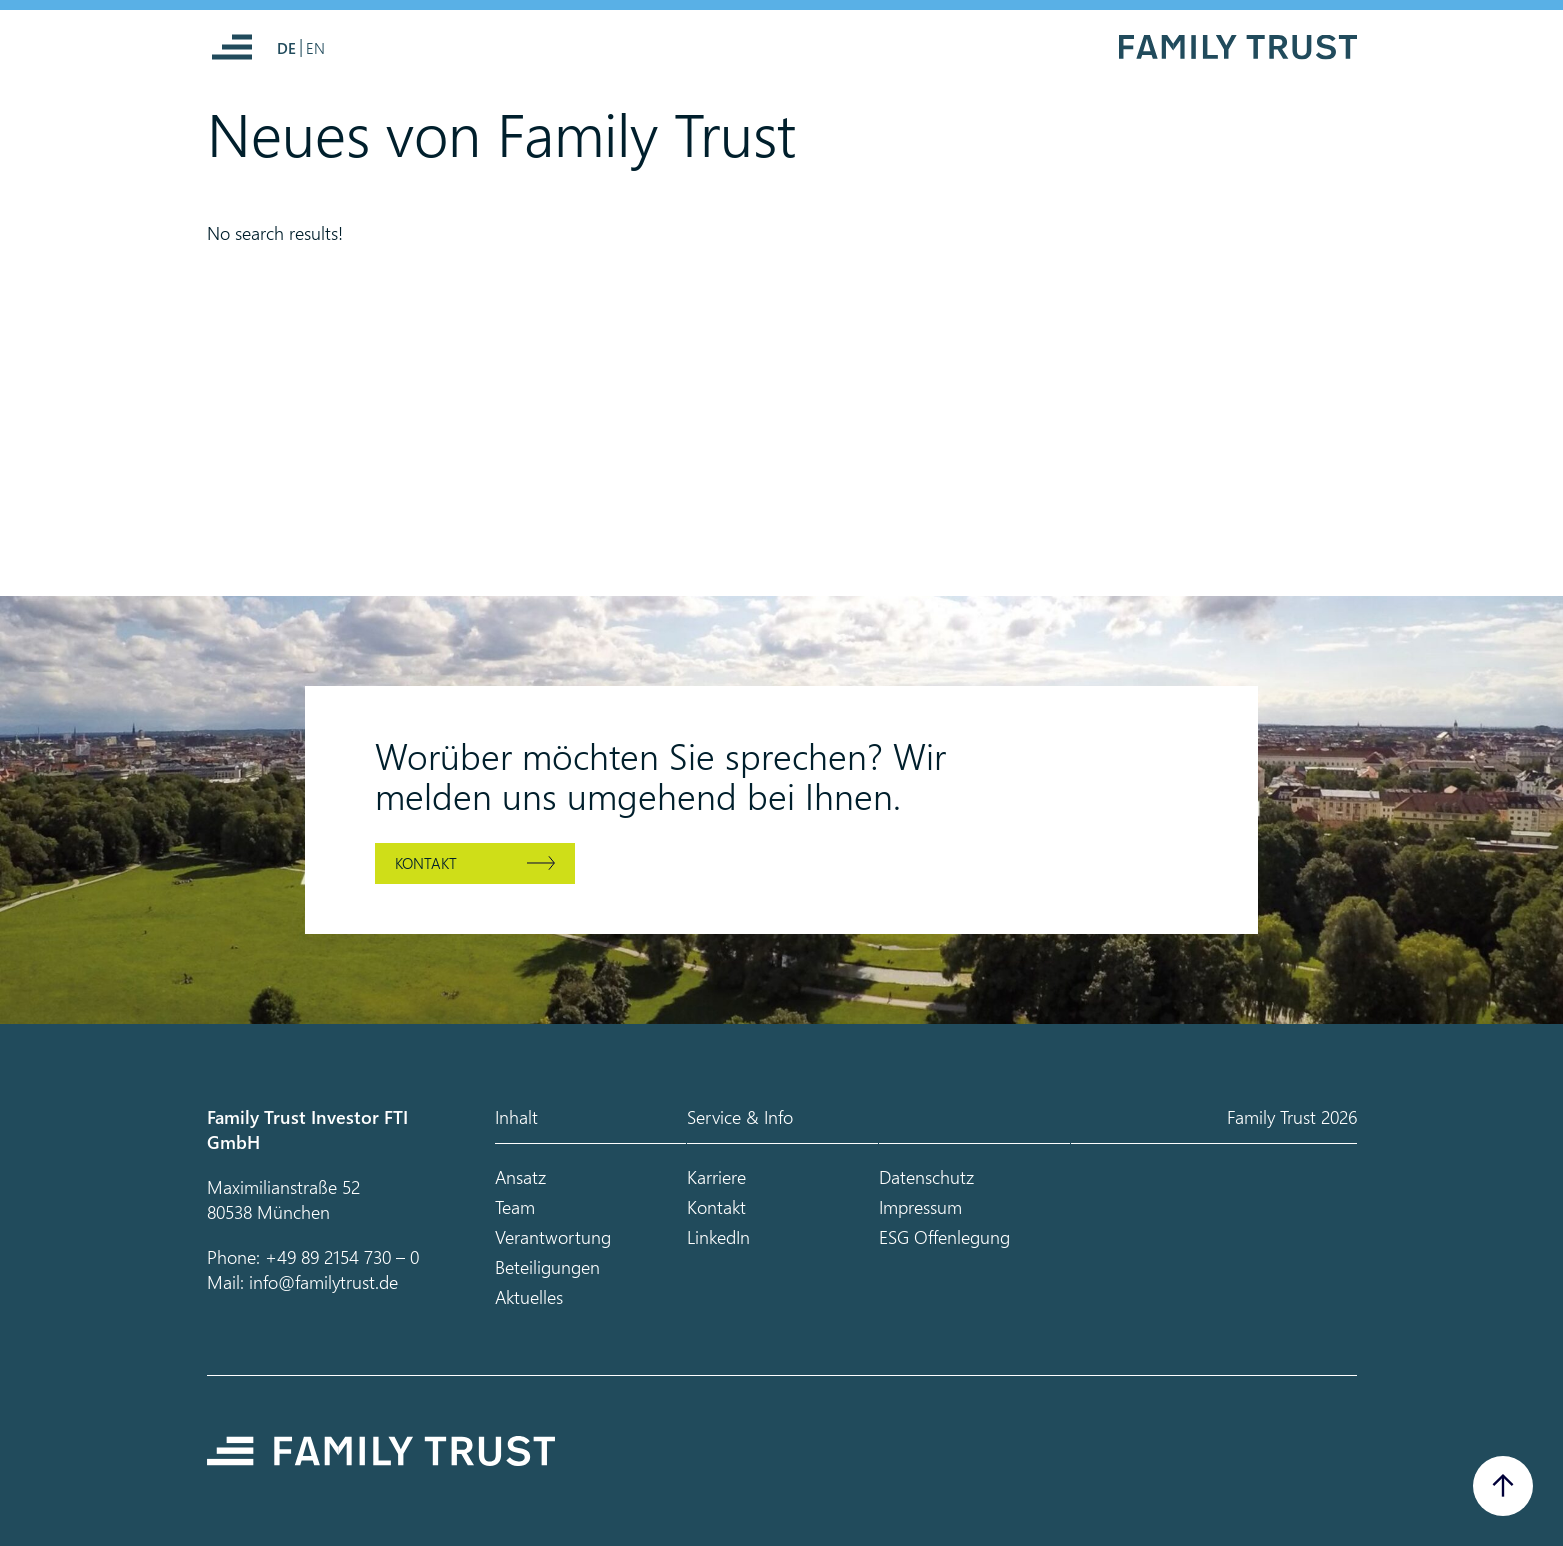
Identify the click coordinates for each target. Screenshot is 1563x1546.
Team (515, 1206)
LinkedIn (718, 1236)
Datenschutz (926, 1176)
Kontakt (426, 863)
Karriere (716, 1176)
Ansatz (520, 1176)
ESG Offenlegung (944, 1236)
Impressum (920, 1206)
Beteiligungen (547, 1266)
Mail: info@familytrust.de (302, 1281)
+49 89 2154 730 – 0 (342, 1256)
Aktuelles (529, 1296)
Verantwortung (553, 1236)
